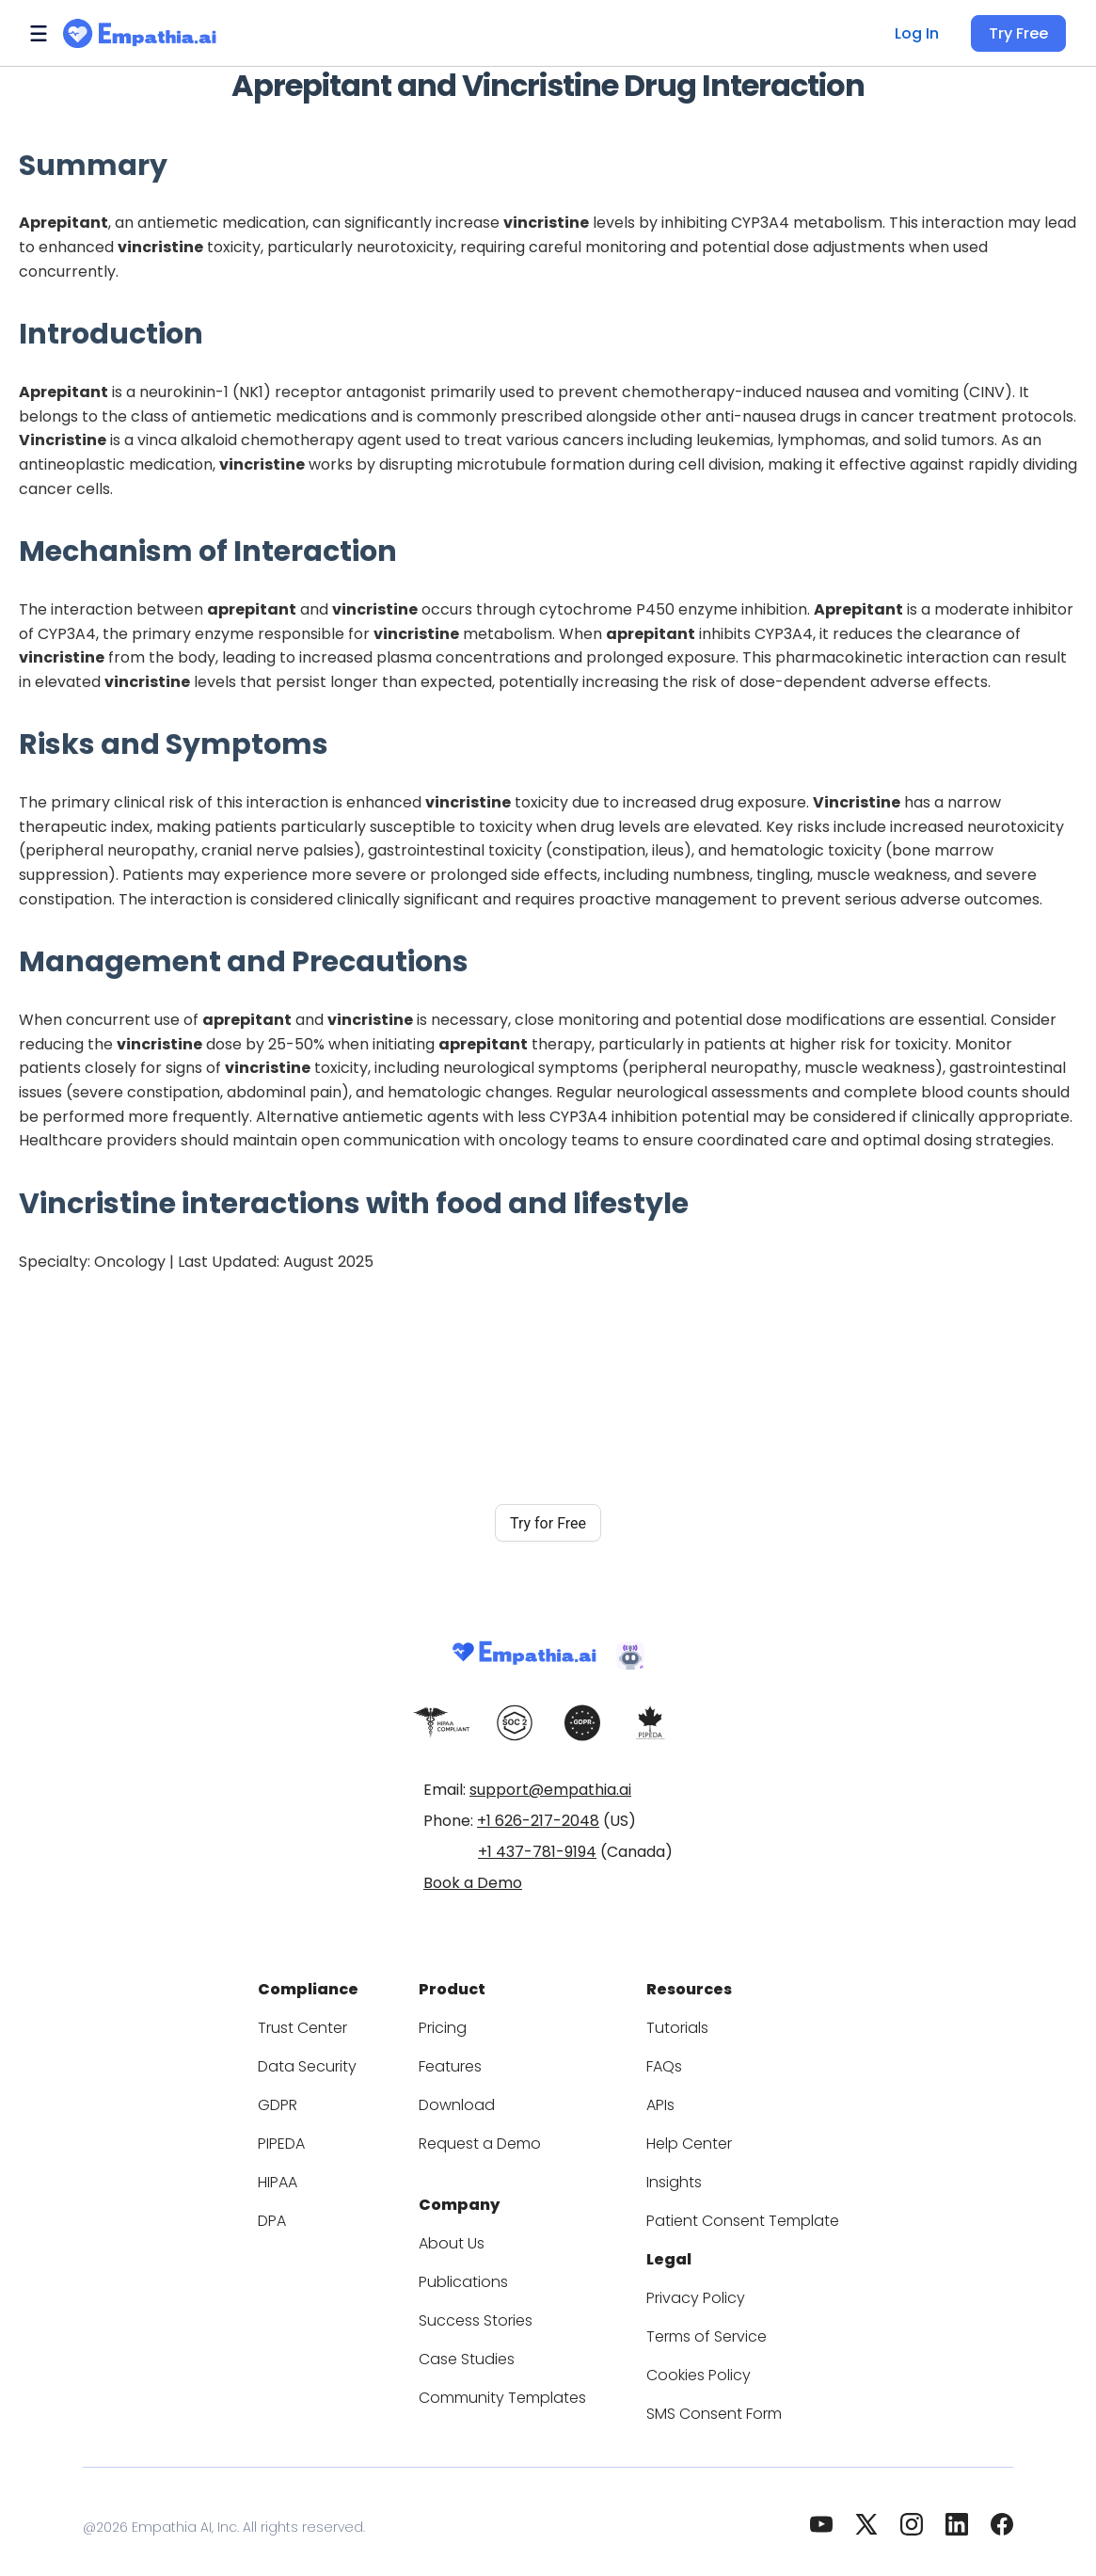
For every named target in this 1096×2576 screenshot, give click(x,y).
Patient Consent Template (727, 2215)
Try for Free (548, 1523)
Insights (668, 2176)
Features (460, 2061)
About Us (462, 2232)
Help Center (680, 2138)
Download (465, 2099)
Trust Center (325, 2022)
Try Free (1020, 33)
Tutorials (670, 2022)
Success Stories (484, 2309)
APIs (657, 2099)
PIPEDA (309, 2138)
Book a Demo (472, 1883)
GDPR (303, 2099)
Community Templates (506, 2386)
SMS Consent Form (706, 2402)
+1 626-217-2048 (538, 1821)
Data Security (328, 2061)
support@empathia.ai (550, 1789)
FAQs (659, 2061)
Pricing (454, 2022)
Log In (923, 33)
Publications (472, 2271)
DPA (297, 2215)
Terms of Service (697, 2325)
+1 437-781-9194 (537, 1852)
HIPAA (305, 2176)
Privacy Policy (687, 2287)
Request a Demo (486, 2138)
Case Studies (475, 2348)
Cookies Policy (690, 2364)
